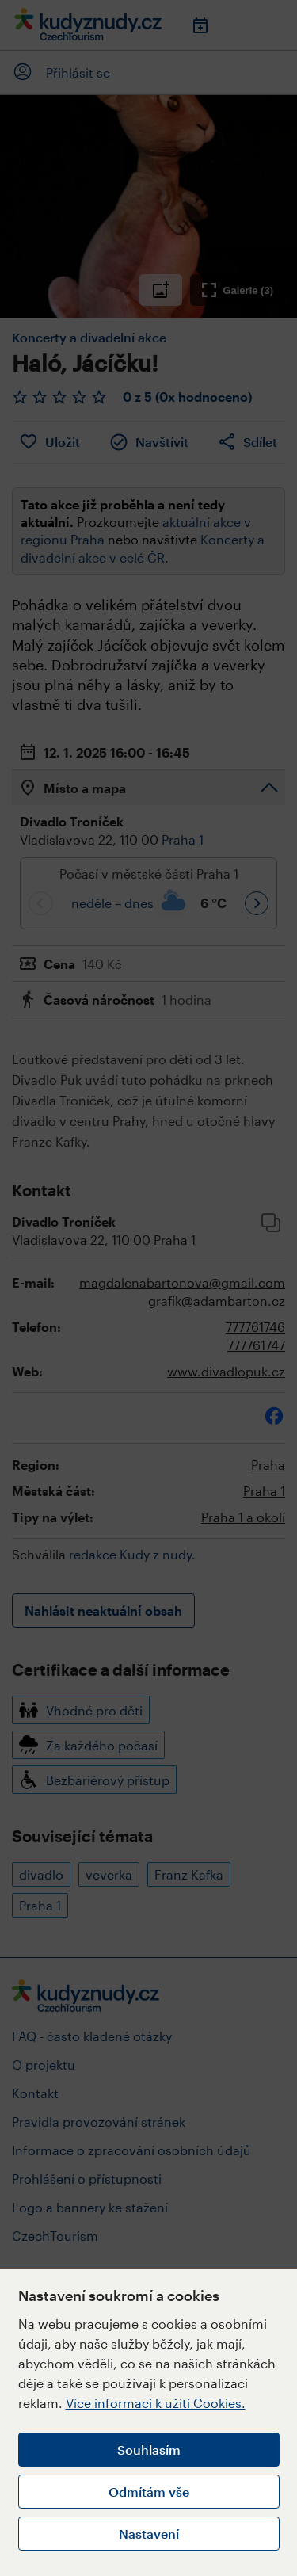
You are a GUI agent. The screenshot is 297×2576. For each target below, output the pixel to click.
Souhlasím (149, 2449)
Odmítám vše (149, 2491)
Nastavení (149, 2533)
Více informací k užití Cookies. (156, 2402)
